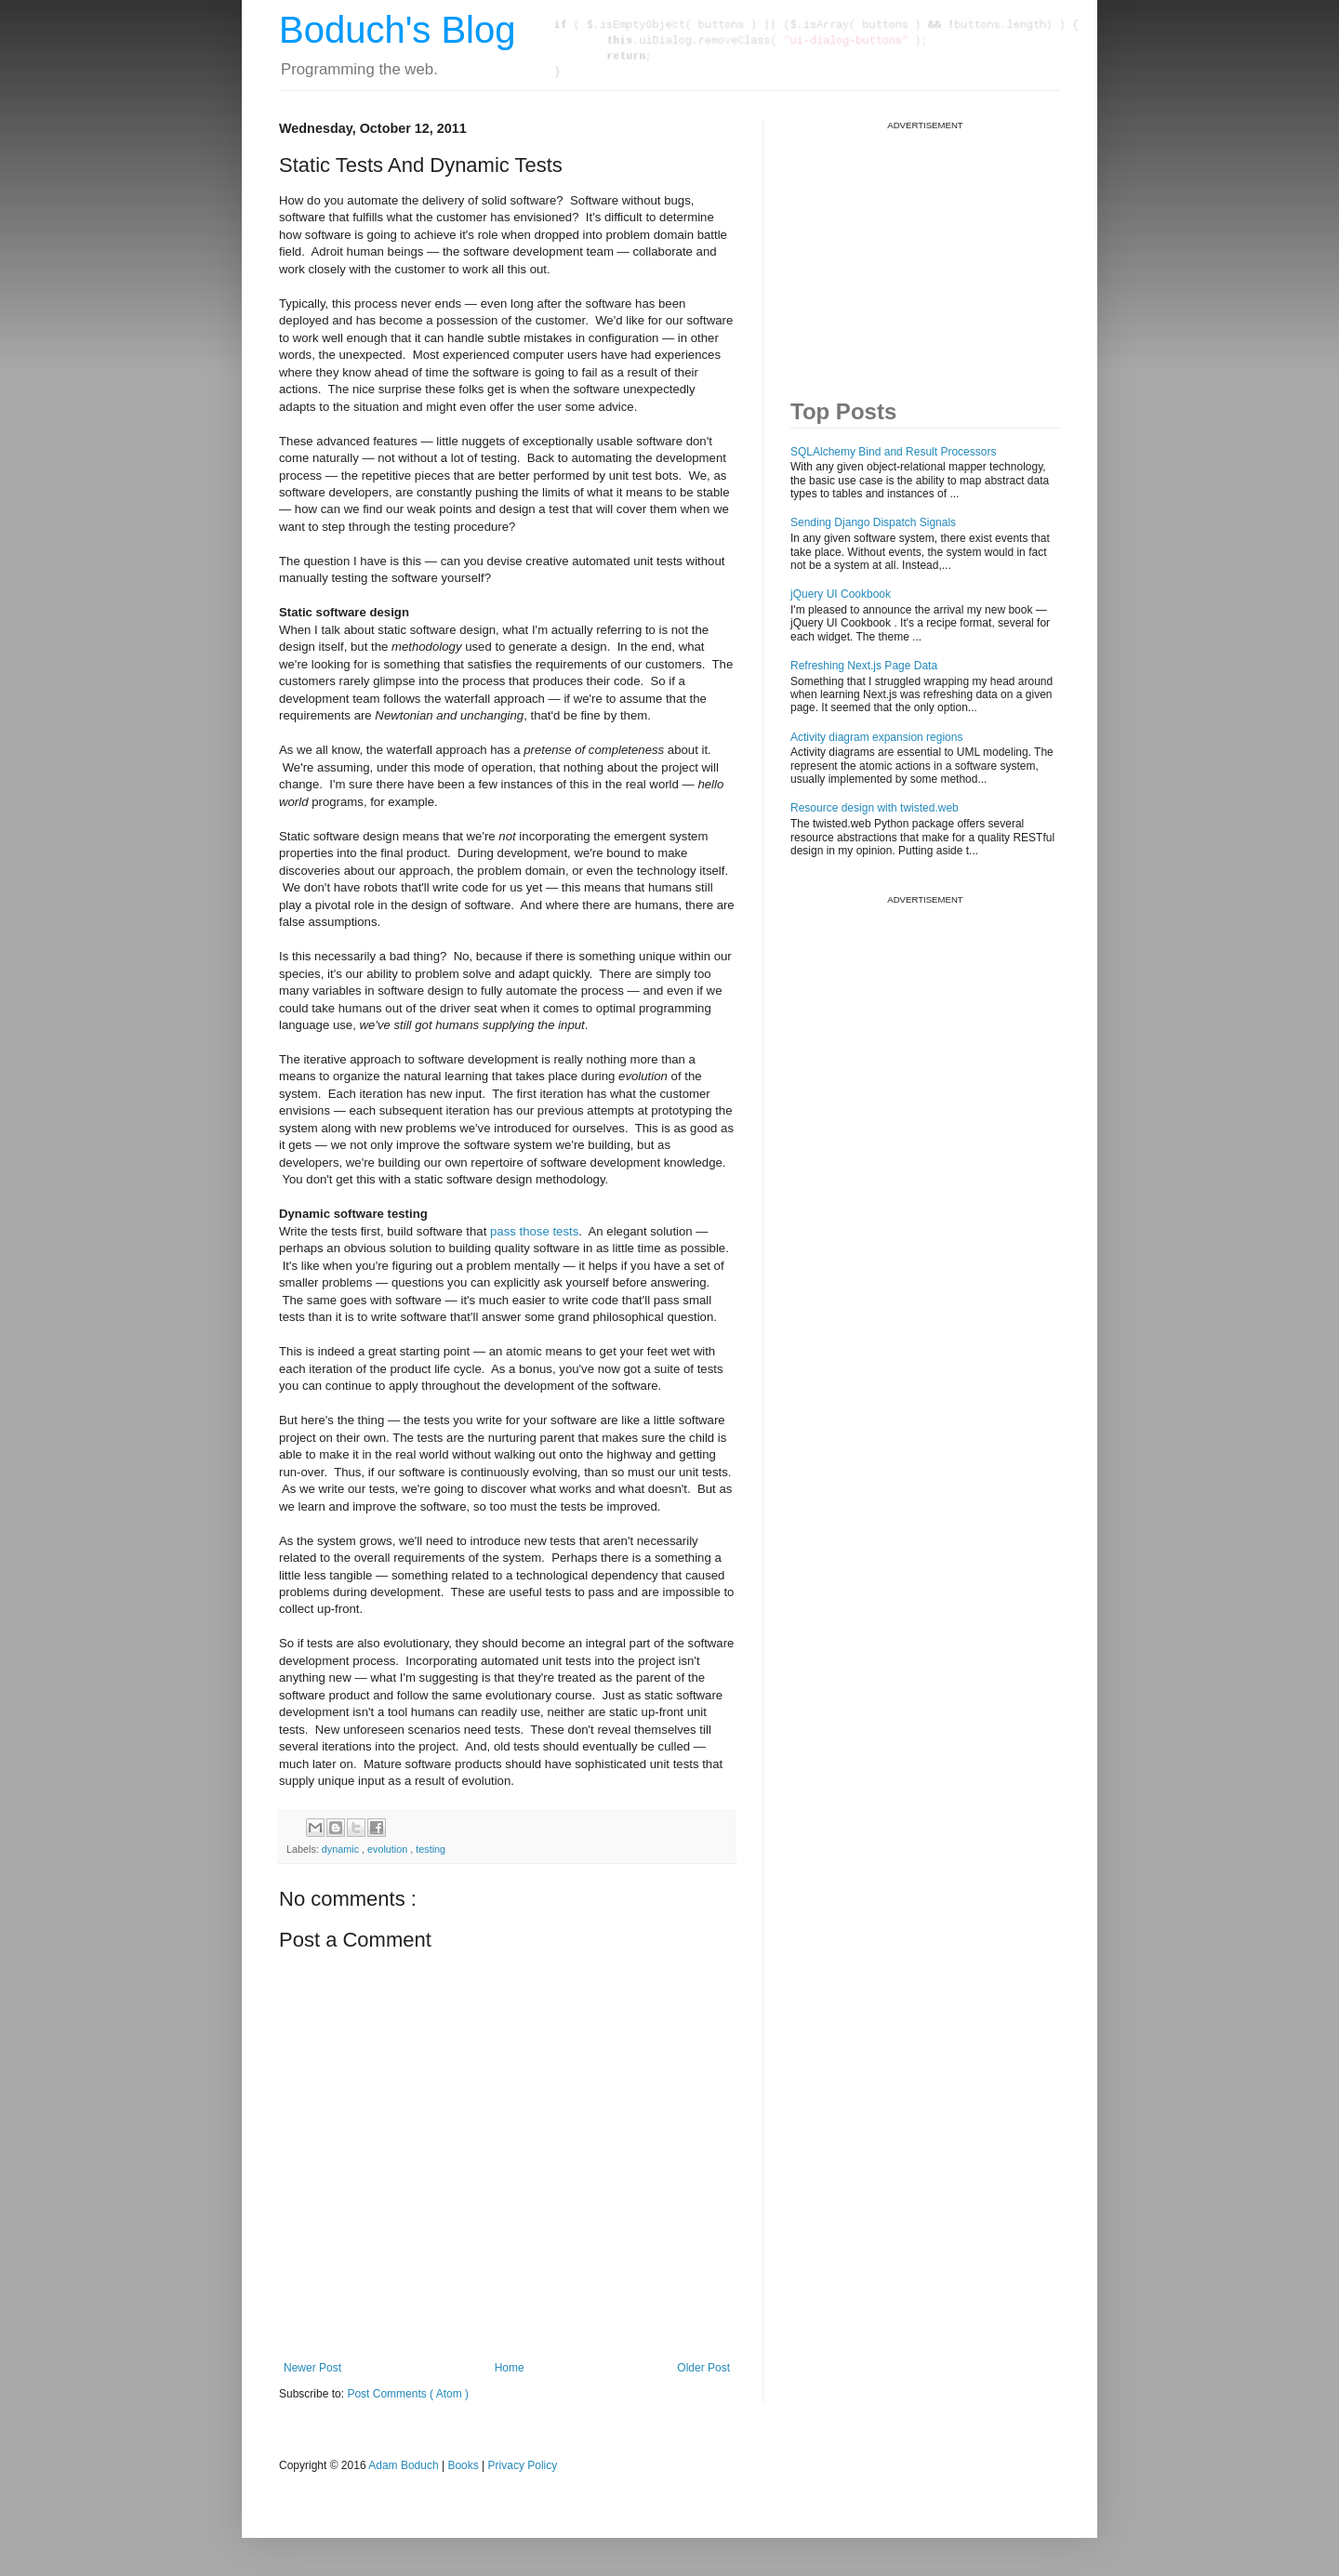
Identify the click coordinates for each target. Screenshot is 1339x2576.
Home (509, 2367)
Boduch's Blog (397, 29)
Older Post (703, 2367)
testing (430, 1849)
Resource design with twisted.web (874, 807)
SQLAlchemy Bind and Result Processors (893, 451)
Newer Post (312, 2367)
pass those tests (534, 1231)
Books (462, 2465)
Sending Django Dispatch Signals (873, 522)
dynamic (342, 1849)
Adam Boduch (403, 2465)
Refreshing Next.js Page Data (863, 665)
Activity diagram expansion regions (876, 737)
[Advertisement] (929, 247)
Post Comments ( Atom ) (408, 2393)
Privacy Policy (523, 2465)
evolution (388, 1849)
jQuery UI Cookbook (840, 594)
